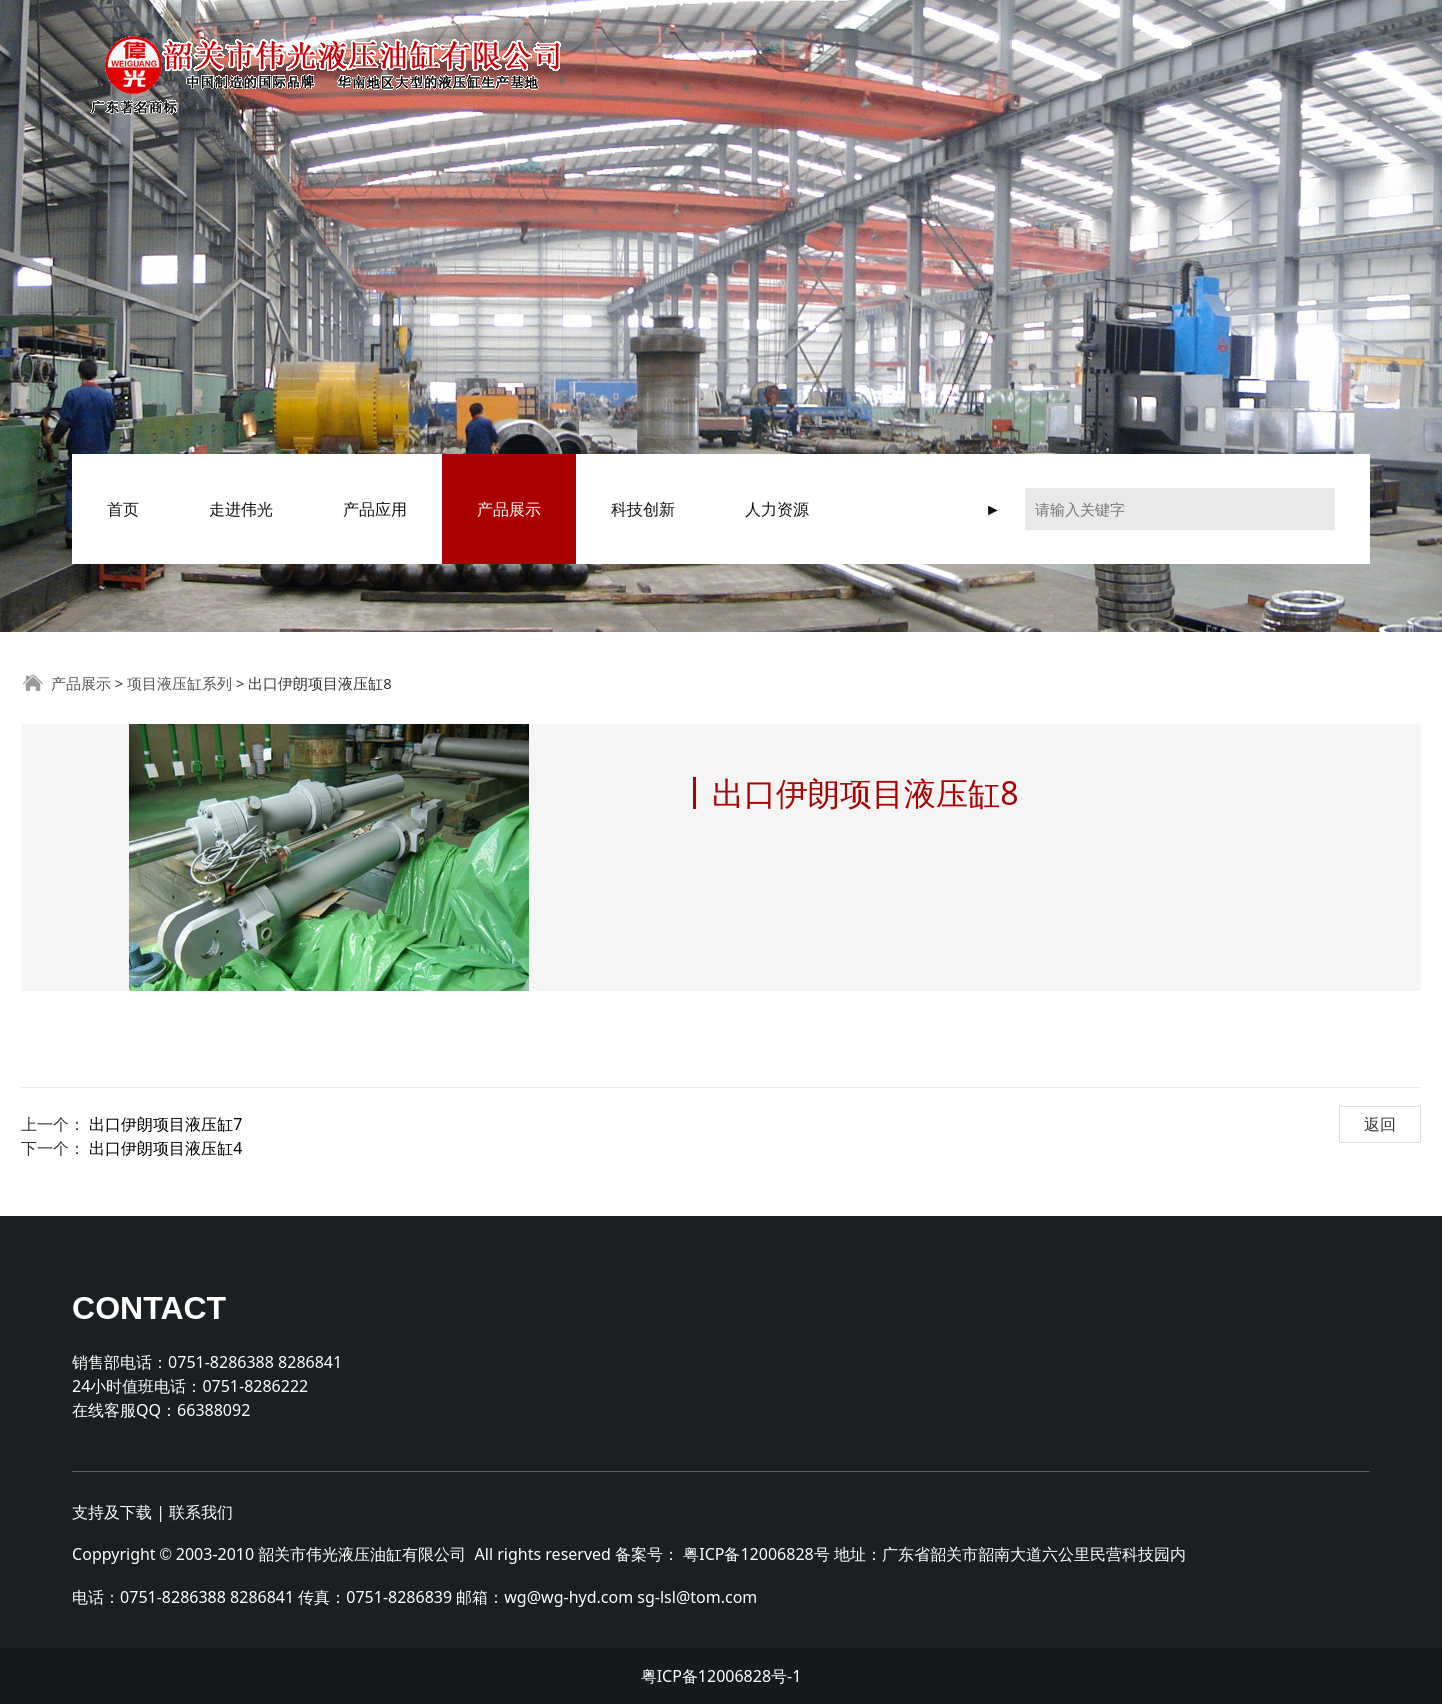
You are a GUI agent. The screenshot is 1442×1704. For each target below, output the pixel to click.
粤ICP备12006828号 (756, 1554)
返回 (1380, 1124)
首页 (123, 509)
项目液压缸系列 (179, 683)
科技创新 (643, 509)
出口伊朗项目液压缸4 (165, 1148)
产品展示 (509, 509)
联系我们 (201, 1512)
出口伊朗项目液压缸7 (165, 1124)
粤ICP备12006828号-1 (721, 1676)
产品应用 (375, 509)
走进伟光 (241, 509)
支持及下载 (112, 1512)
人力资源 (777, 509)
